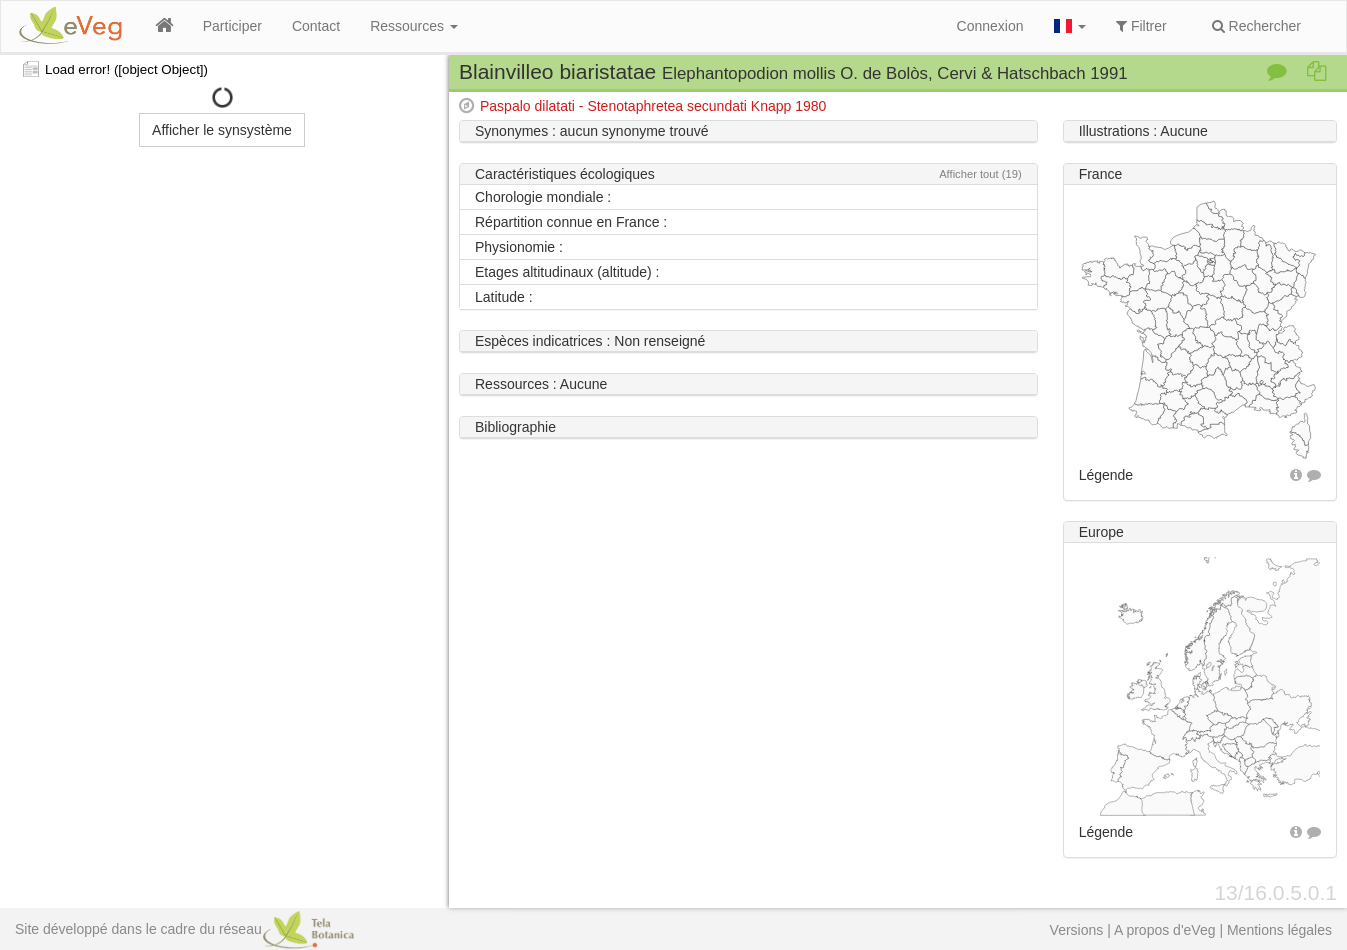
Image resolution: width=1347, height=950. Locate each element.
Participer (232, 26)
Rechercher (1256, 26)
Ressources (414, 26)
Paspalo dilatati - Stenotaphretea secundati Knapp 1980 (653, 106)
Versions (1077, 930)
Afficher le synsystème (222, 130)
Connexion (990, 26)
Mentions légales (1279, 930)
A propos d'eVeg (1165, 930)
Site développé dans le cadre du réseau (184, 929)
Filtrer (1141, 26)
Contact (316, 26)
